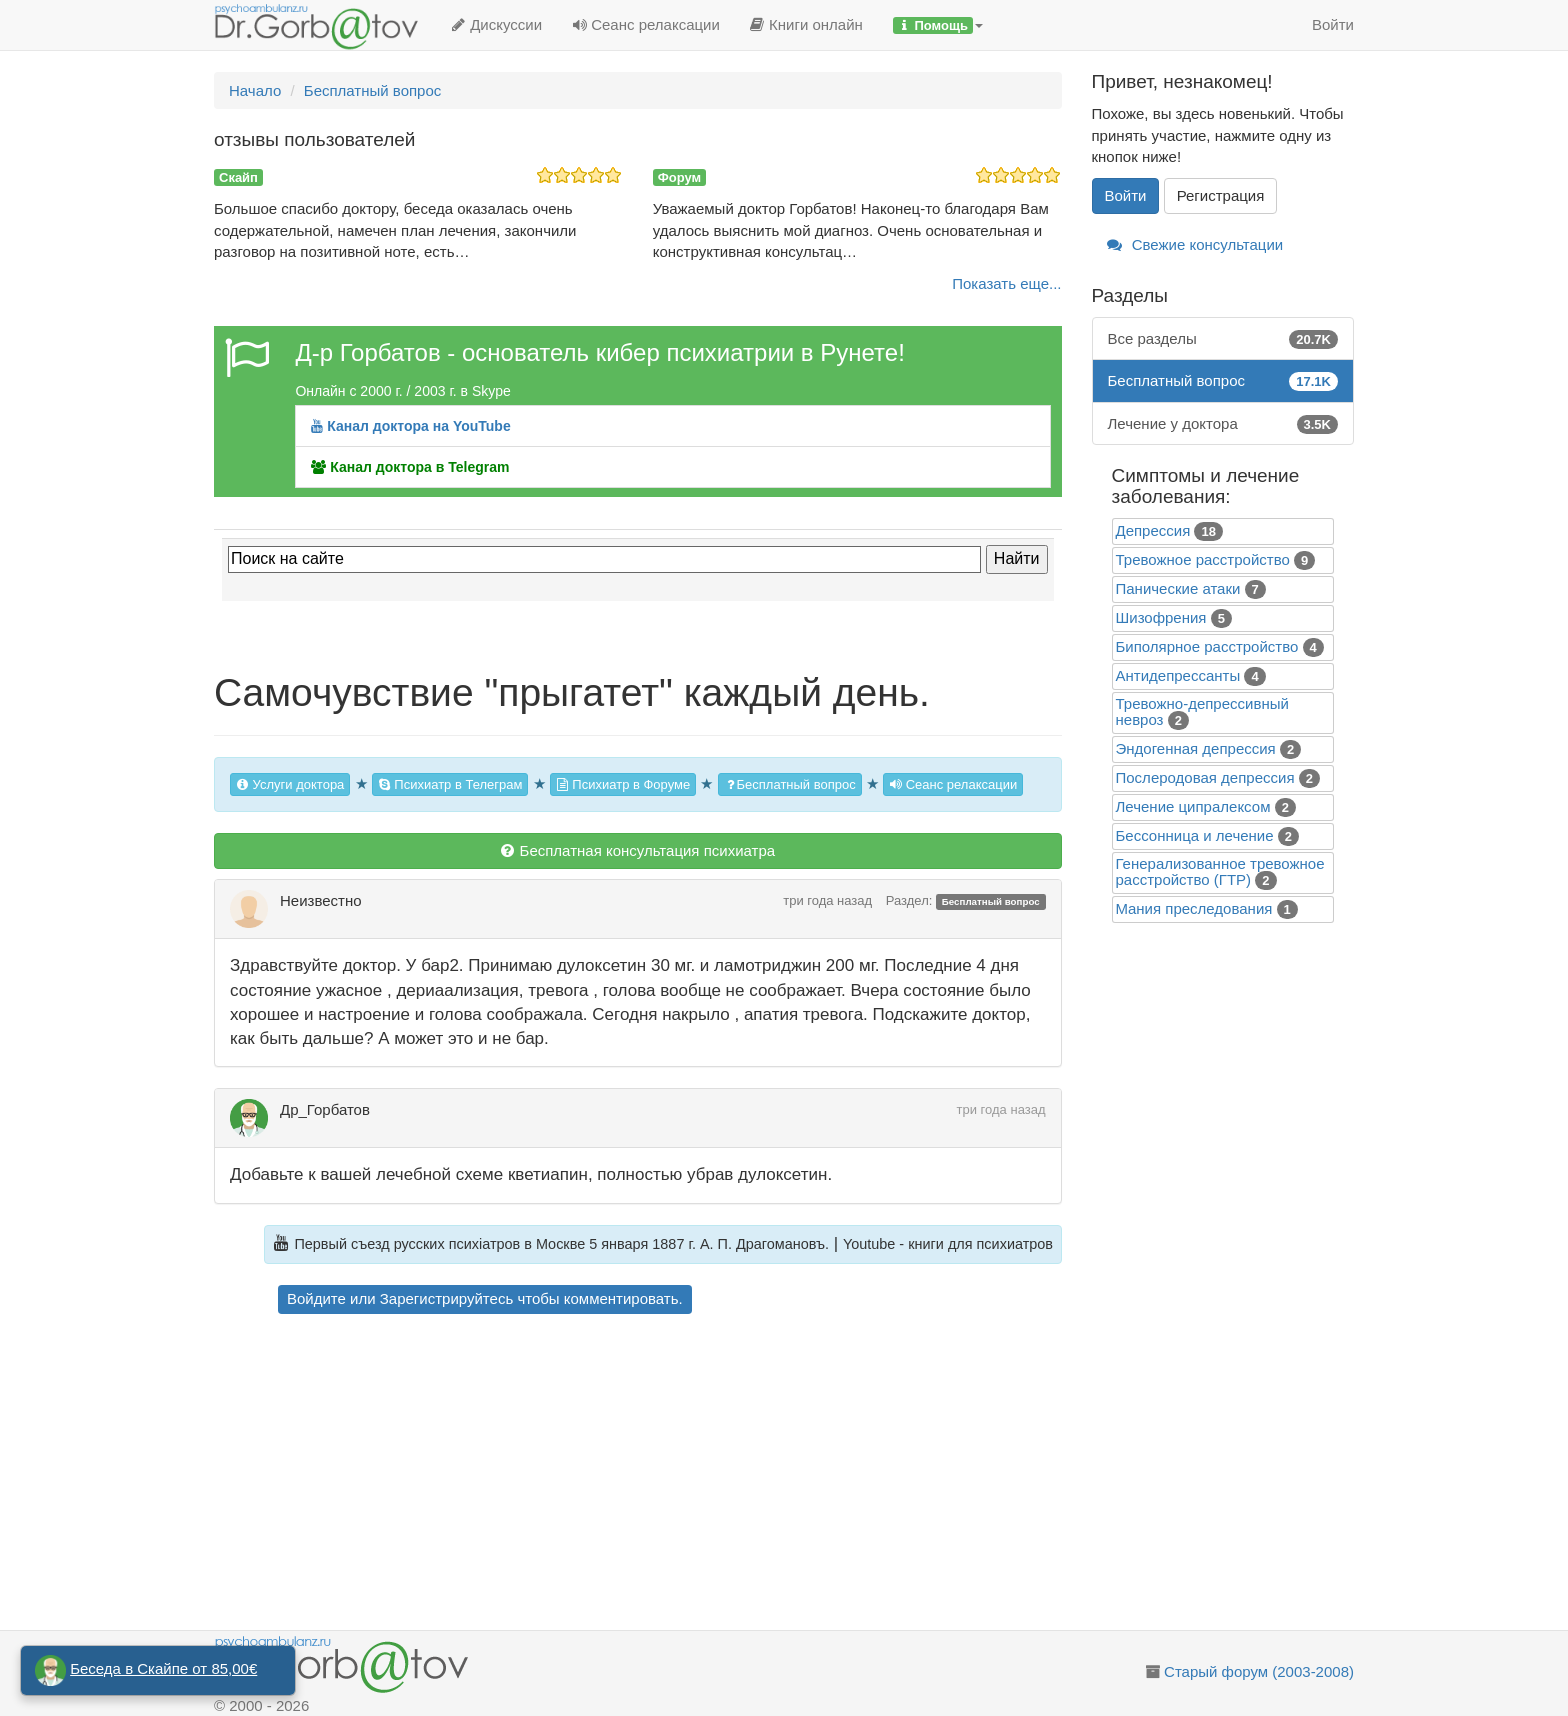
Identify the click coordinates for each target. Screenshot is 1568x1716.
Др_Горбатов (325, 1109)
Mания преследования (1194, 908)
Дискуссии (496, 24)
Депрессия (1153, 530)
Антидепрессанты (1178, 675)
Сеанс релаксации (646, 24)
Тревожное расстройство (1203, 559)
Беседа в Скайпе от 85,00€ (163, 1668)
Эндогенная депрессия (1196, 748)
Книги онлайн (806, 24)
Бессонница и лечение (1195, 835)
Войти (1333, 24)
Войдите (316, 1298)
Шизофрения (1161, 617)
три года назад (827, 900)
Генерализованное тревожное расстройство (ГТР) (1220, 871)
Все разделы (1223, 338)
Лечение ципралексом (1193, 806)
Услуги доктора (290, 784)
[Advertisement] (673, 1475)
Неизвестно (321, 900)
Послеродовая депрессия (1205, 777)
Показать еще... (1006, 283)
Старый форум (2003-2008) (1259, 1671)
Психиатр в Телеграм (450, 784)
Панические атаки (1178, 588)
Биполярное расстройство (1207, 646)
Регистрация (1221, 195)
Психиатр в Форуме (623, 784)
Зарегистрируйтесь (446, 1298)
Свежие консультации (1195, 244)
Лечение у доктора (1223, 423)
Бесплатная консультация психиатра (637, 850)
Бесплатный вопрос (790, 784)
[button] (938, 25)
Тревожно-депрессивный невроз (1202, 711)
